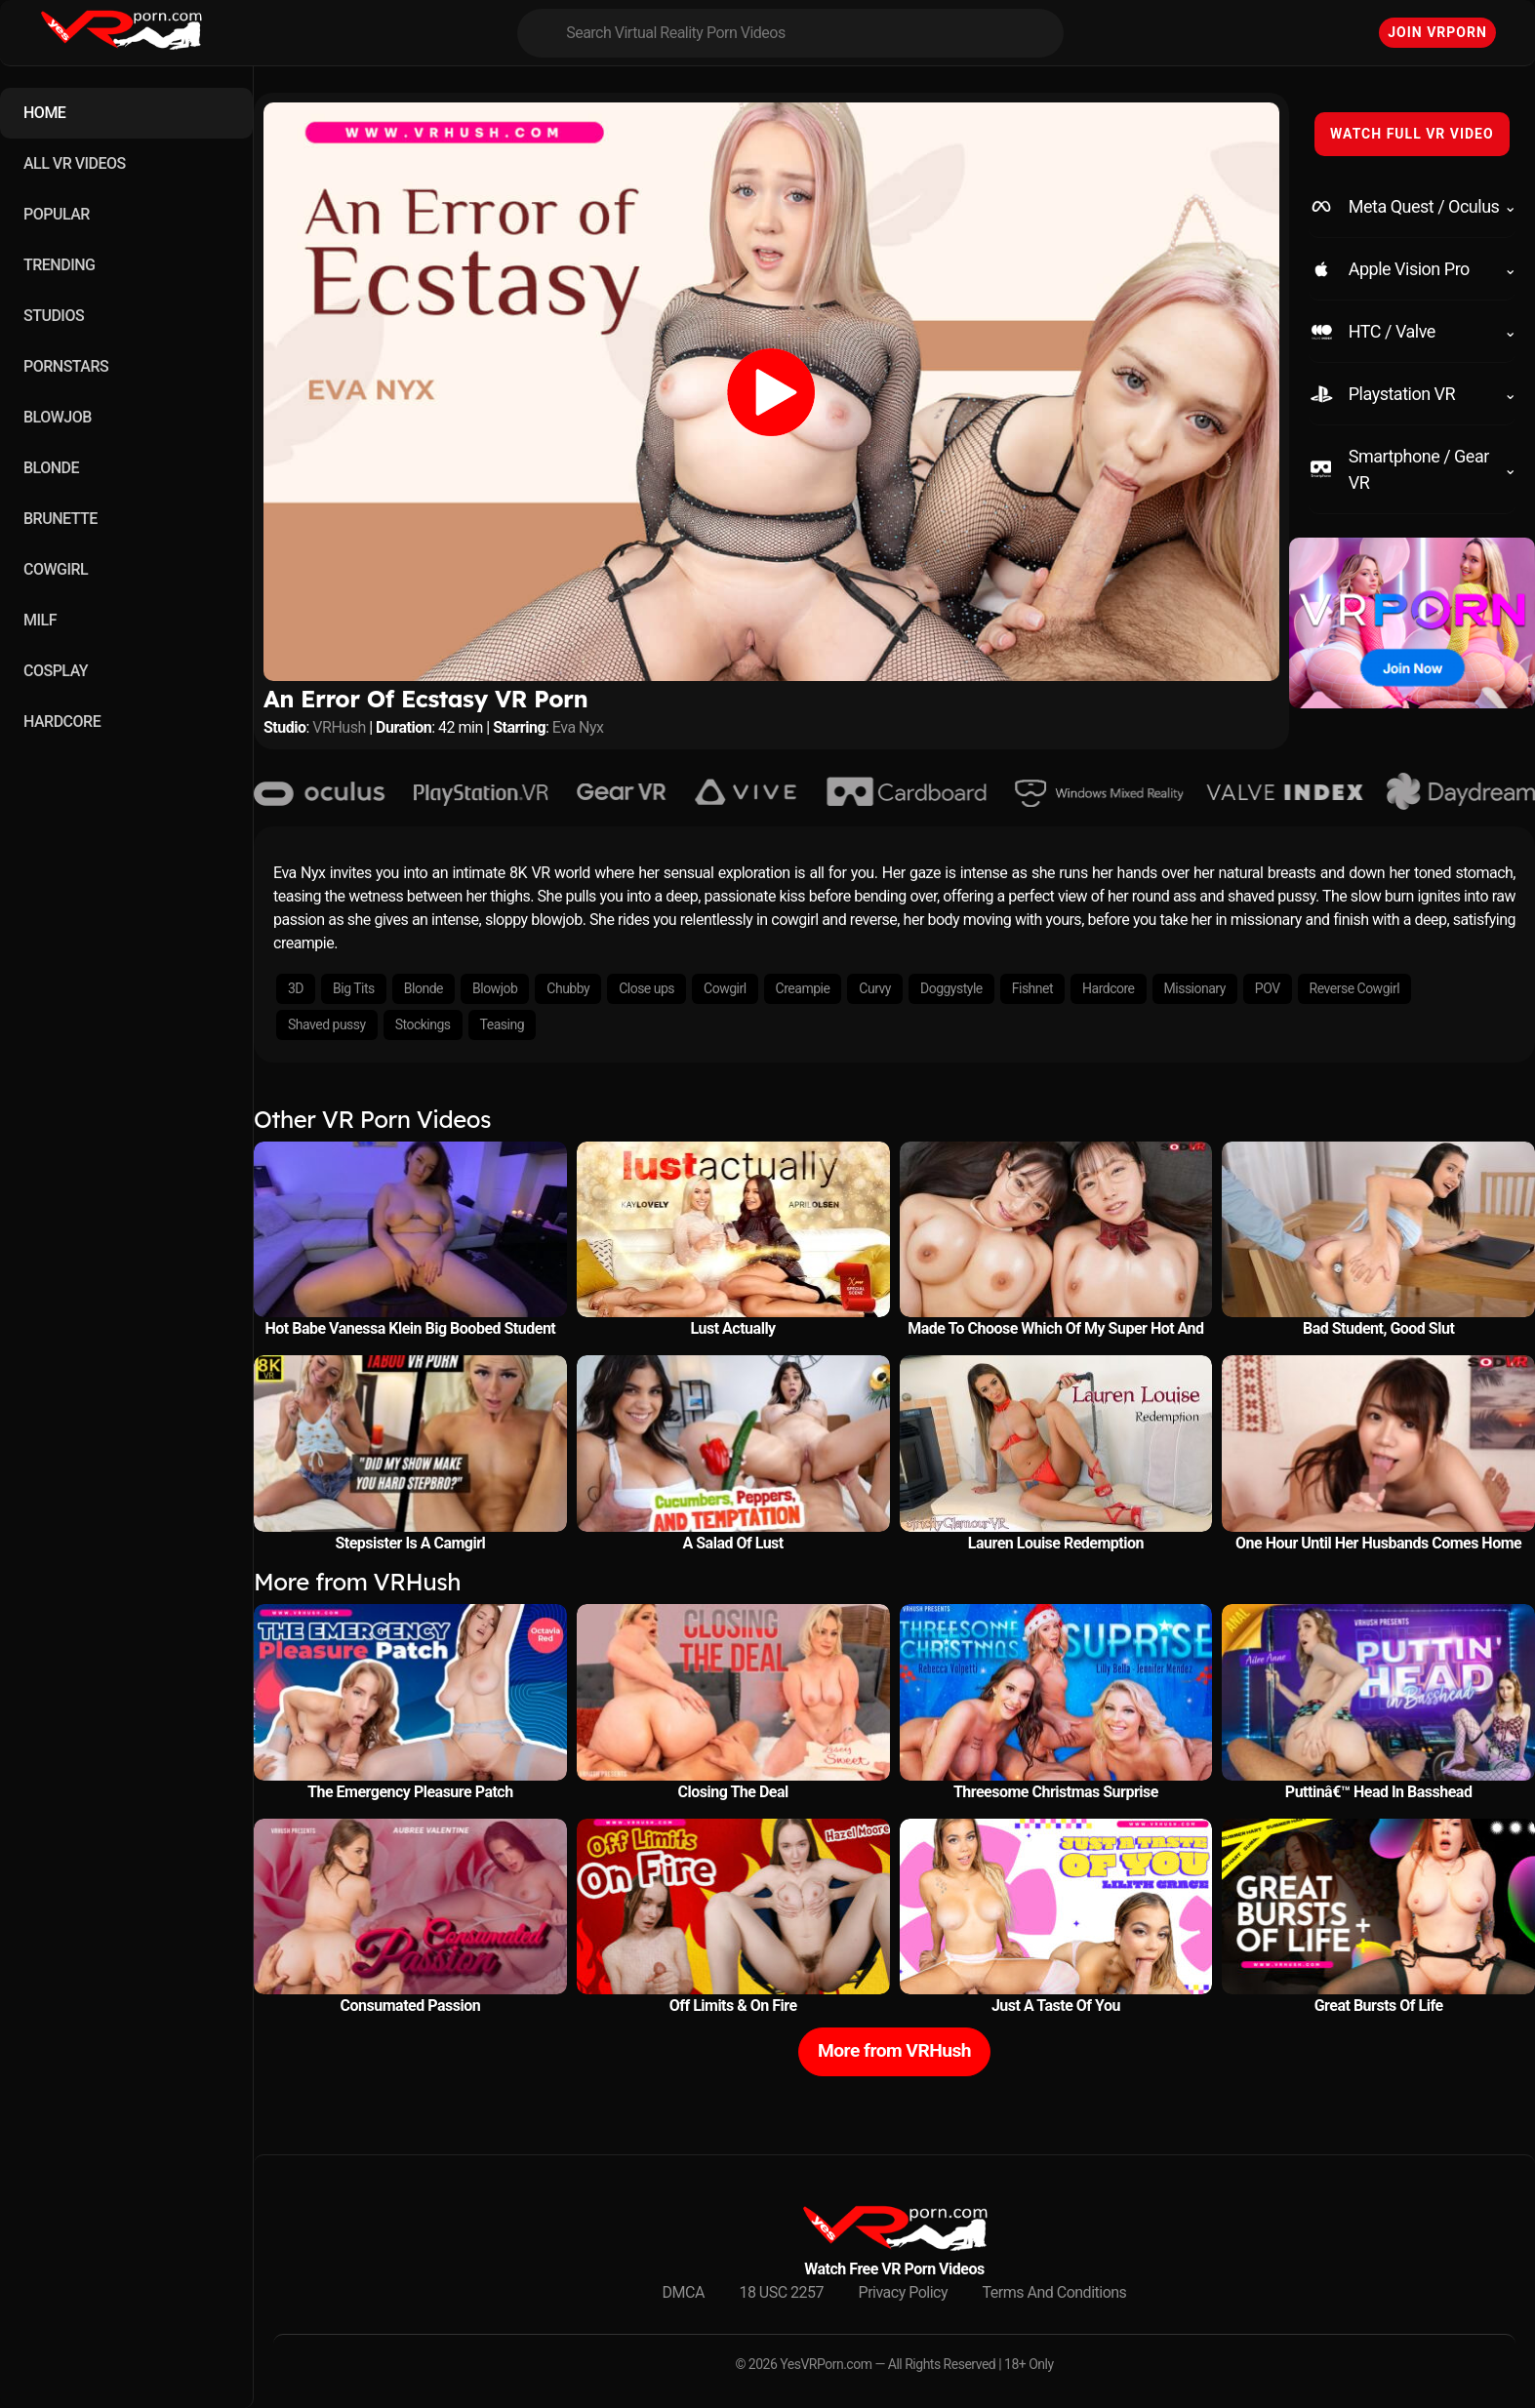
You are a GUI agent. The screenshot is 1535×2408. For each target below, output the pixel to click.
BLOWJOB (57, 417)
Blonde (423, 988)
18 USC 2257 (781, 2292)
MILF (40, 620)
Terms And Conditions (1055, 2292)
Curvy (875, 988)
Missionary (1195, 988)
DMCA (684, 2292)
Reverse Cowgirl (1354, 988)
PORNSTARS (65, 366)
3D (295, 988)
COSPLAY (55, 671)
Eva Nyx (578, 727)
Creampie (803, 988)
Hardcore (1108, 988)
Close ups (646, 988)
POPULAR (56, 214)
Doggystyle (951, 988)
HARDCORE (62, 721)
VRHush (338, 727)
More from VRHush (894, 2050)
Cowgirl (725, 988)
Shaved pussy (327, 1024)
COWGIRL (55, 569)
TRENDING (59, 265)
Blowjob (494, 988)
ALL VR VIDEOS (74, 163)
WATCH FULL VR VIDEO (1412, 133)
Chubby (567, 988)
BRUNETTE (60, 518)
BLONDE (51, 468)
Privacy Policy (904, 2292)
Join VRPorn (1437, 32)
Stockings (423, 1024)
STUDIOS (53, 315)
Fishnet (1032, 988)
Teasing (502, 1024)
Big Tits (354, 988)
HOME (44, 112)
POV (1267, 988)
